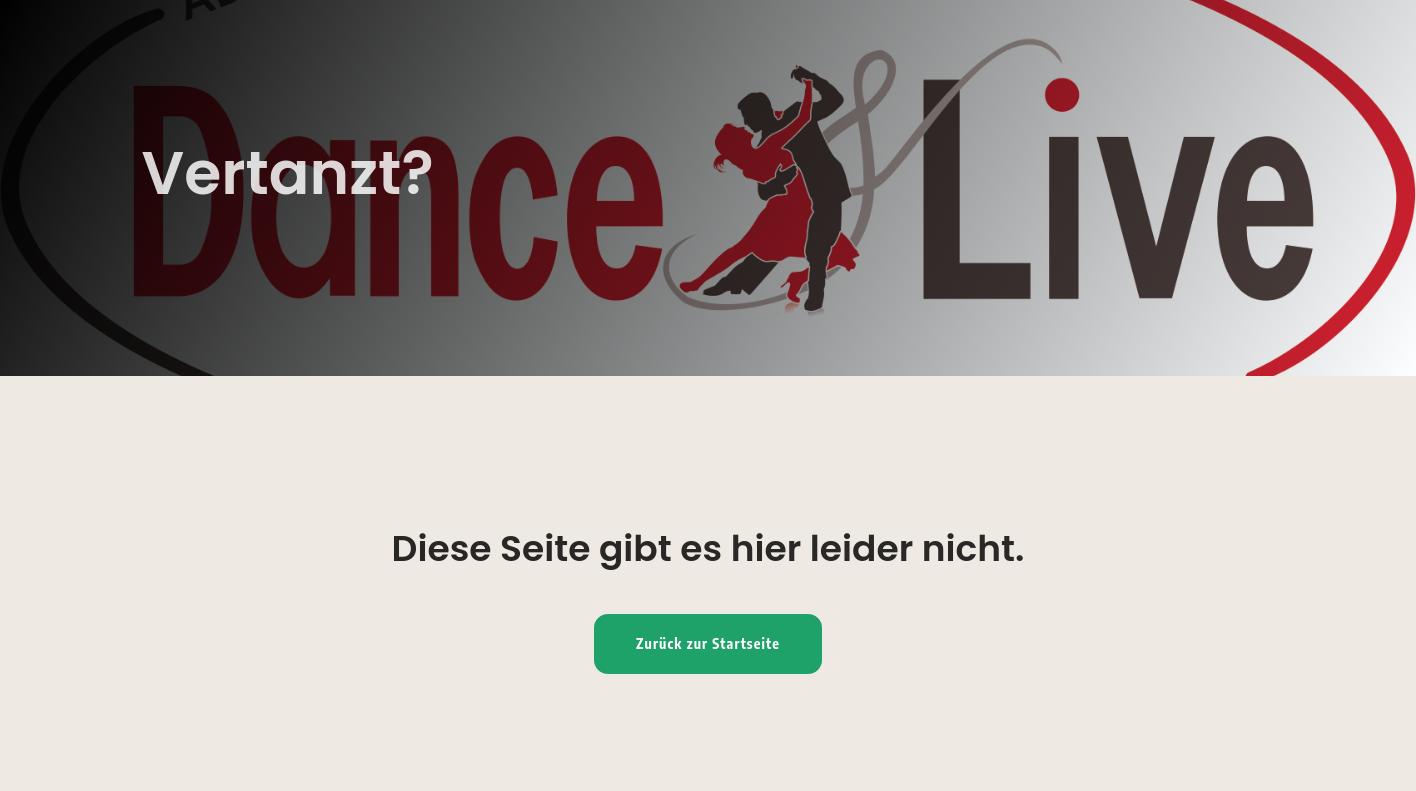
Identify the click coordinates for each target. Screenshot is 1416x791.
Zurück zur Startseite (708, 643)
